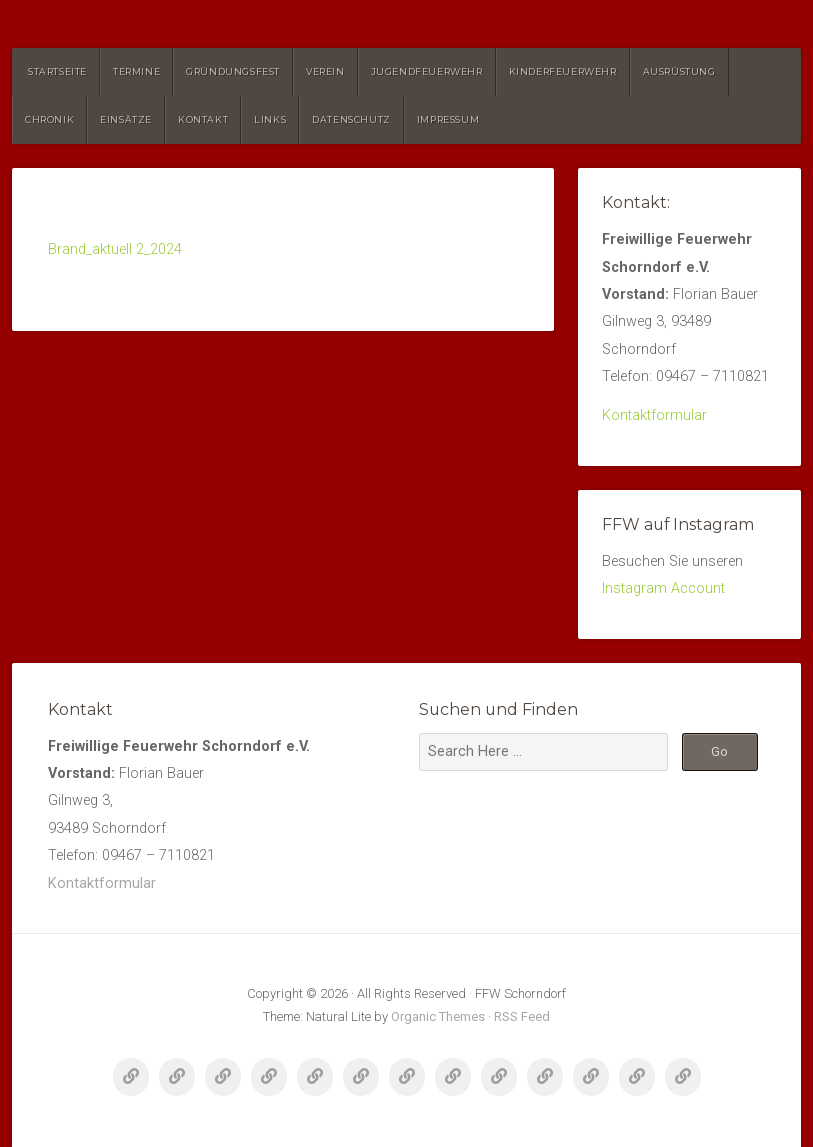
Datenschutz (351, 119)
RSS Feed (522, 1016)
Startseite (57, 71)
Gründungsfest (233, 71)
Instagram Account (663, 588)
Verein (325, 71)
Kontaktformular (654, 415)
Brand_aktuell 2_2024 (115, 249)
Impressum (448, 119)
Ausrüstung (679, 71)
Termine (136, 71)
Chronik (49, 119)
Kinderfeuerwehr (563, 71)
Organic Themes (438, 1016)
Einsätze (126, 119)
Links (270, 119)
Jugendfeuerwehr (427, 71)
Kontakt (203, 119)
